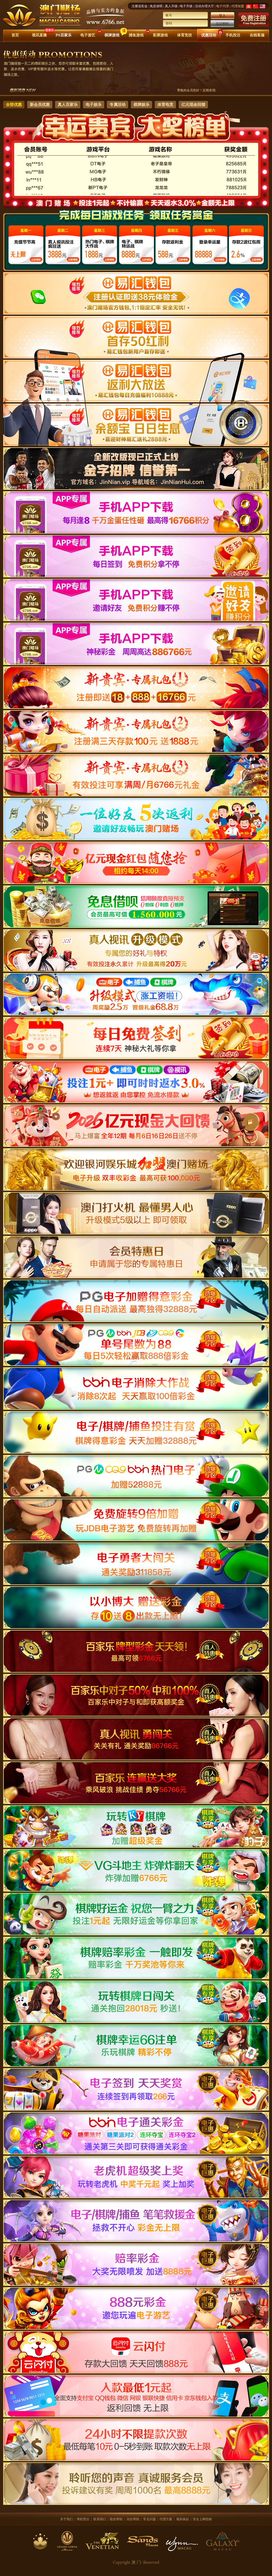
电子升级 (186, 6)
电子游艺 (87, 35)
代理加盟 (237, 6)
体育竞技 (184, 35)
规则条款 (182, 2519)
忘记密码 (222, 23)
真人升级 (171, 6)
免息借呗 (156, 6)
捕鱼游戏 (136, 35)
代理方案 (166, 2519)
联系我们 (99, 2519)
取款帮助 (116, 2519)
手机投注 (232, 35)
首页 (15, 35)
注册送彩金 (140, 6)
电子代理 (222, 6)
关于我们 (66, 2519)
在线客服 (257, 35)
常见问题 (149, 2519)
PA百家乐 (64, 35)
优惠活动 (208, 35)
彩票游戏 (160, 35)
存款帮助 (133, 2519)
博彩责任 (83, 2519)
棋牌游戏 (111, 35)
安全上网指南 (202, 2519)
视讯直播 (39, 35)
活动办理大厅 (204, 6)
